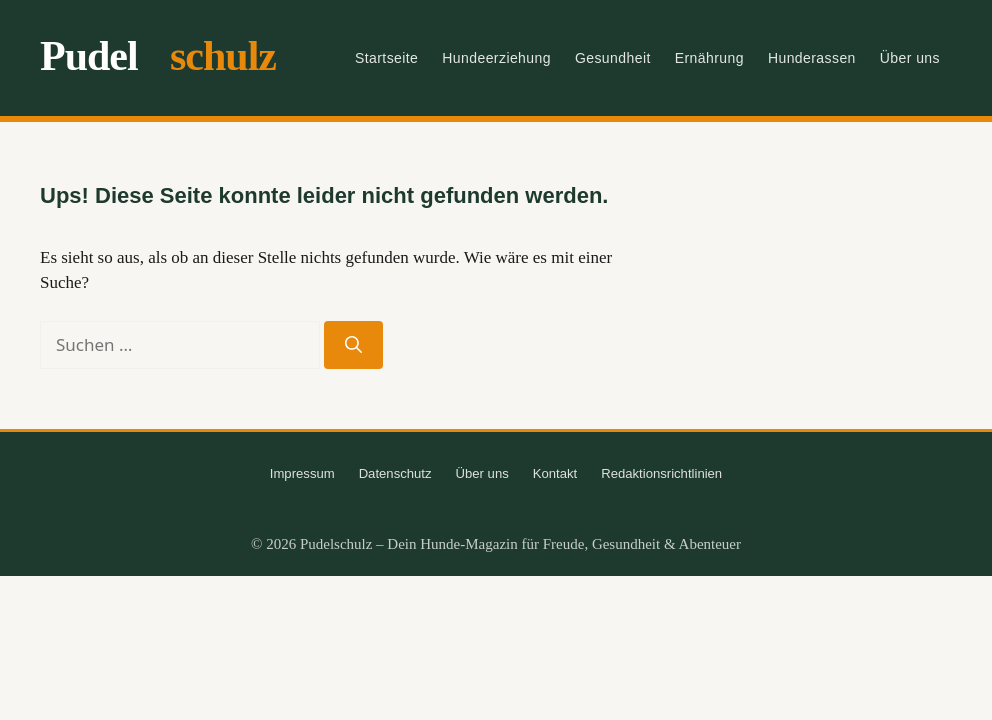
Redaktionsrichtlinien (661, 473)
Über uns (910, 58)
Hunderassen (812, 58)
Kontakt (555, 473)
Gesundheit (613, 58)
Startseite (386, 58)
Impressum (302, 473)
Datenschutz (395, 473)
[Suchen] (353, 345)
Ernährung (709, 58)
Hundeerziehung (496, 58)
